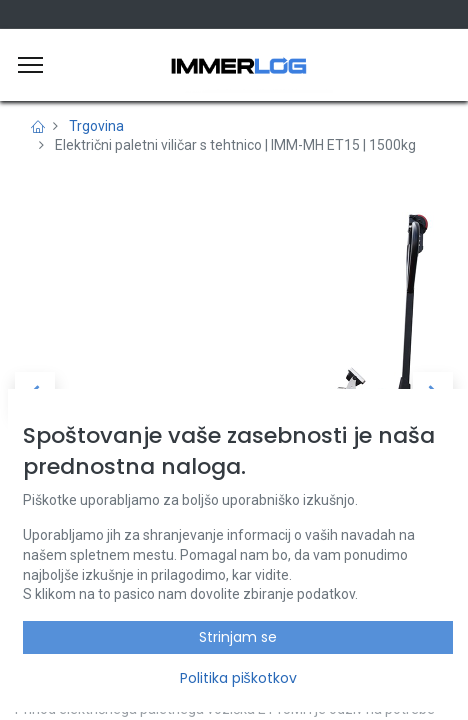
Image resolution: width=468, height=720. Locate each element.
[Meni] (30, 65)
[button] (35, 392)
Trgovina (96, 126)
